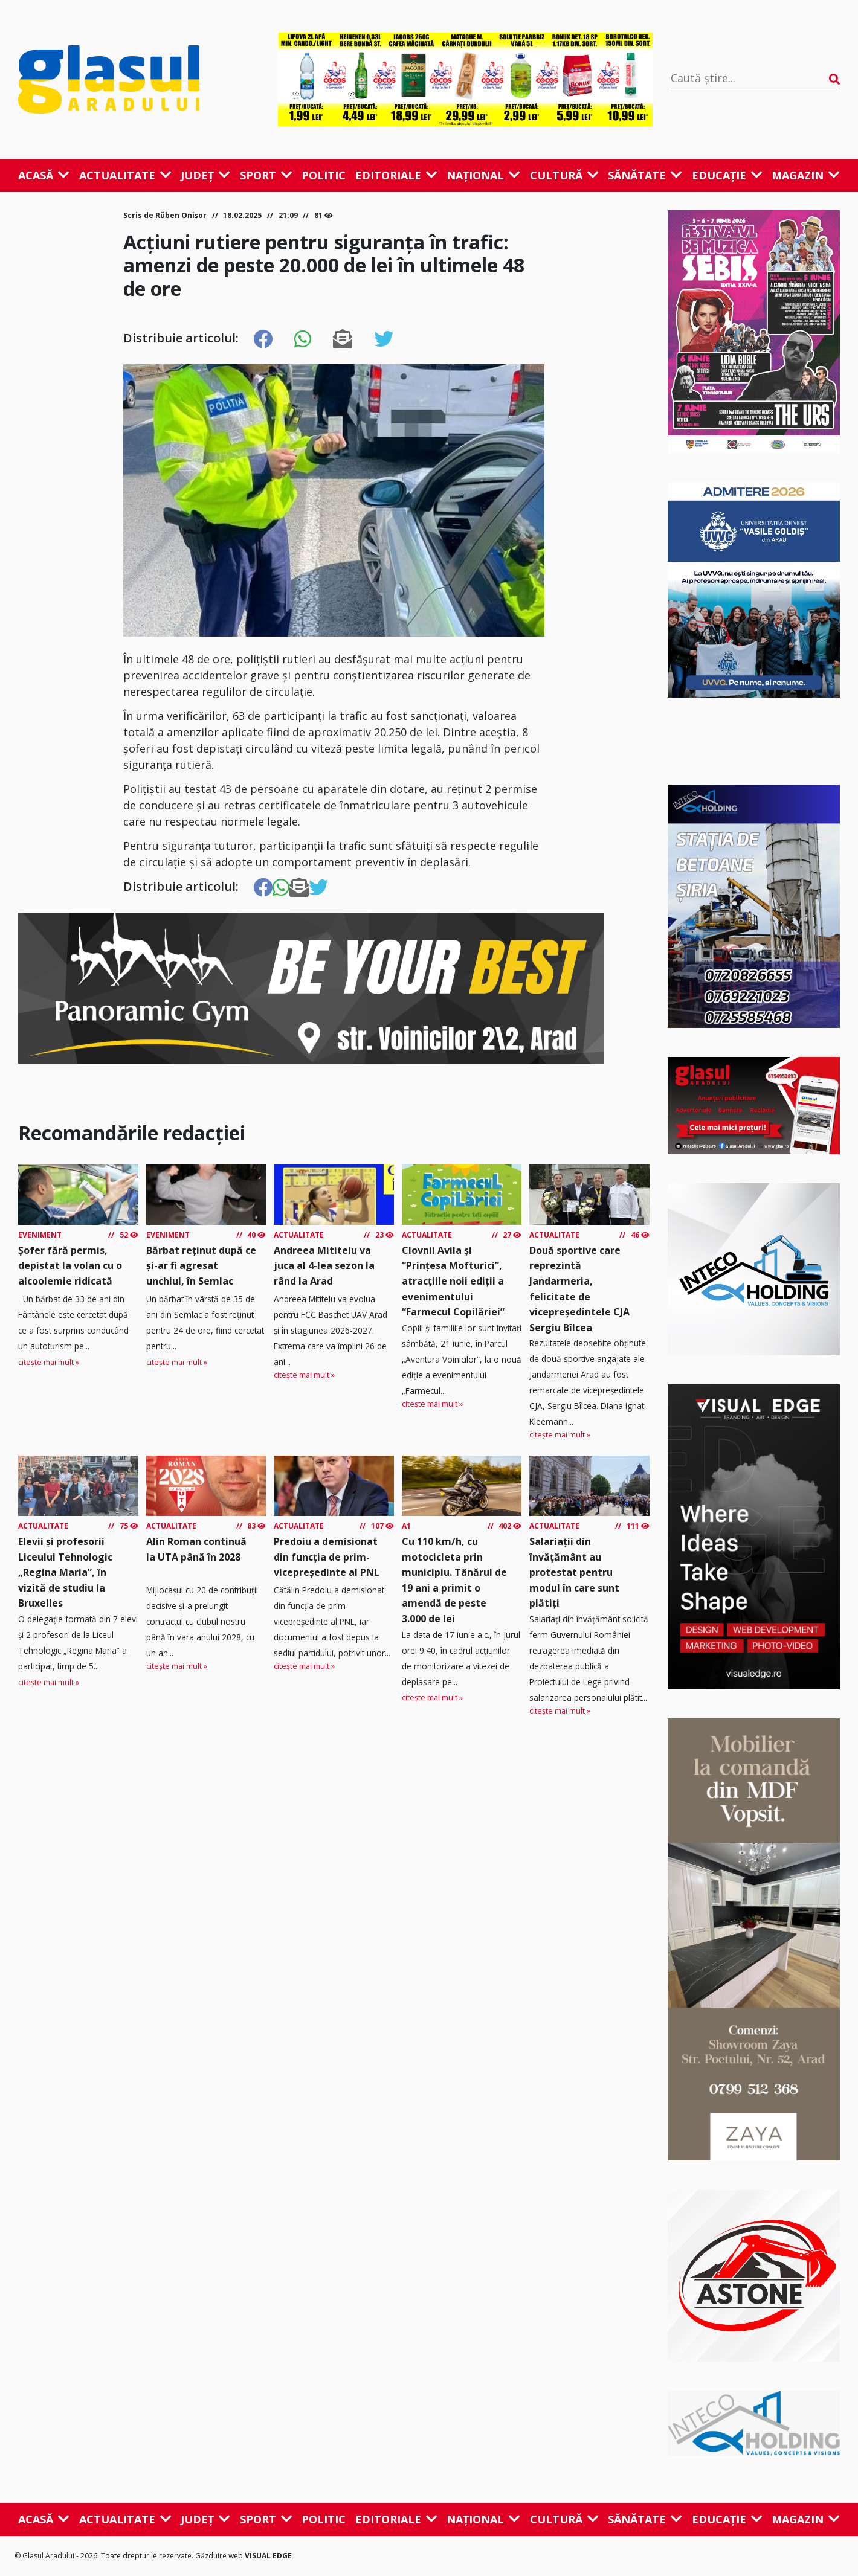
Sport (266, 175)
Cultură (564, 175)
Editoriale (396, 175)
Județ (205, 175)
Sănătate (645, 175)
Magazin (806, 175)
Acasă (43, 175)
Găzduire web (220, 2556)
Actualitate (125, 175)
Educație (727, 175)
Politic (324, 175)
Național (483, 175)
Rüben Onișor (181, 215)
